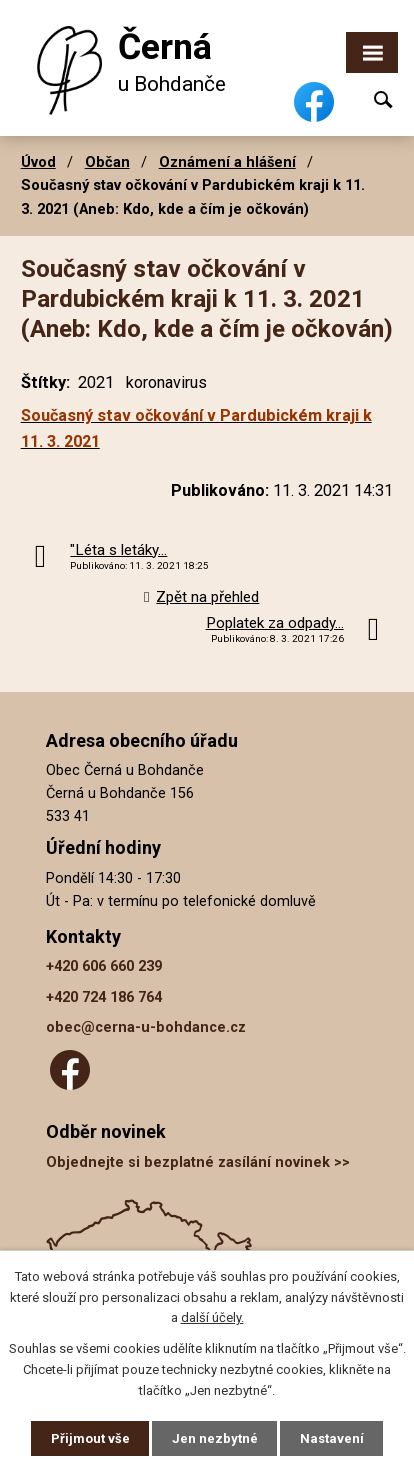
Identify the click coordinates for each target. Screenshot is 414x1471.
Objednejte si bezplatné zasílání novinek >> (198, 1162)
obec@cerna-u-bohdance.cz (146, 1027)
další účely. (212, 1318)
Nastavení (332, 1438)
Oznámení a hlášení (227, 162)
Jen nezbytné (215, 1438)
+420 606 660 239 (104, 966)
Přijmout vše (90, 1438)
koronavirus (166, 382)
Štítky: (45, 382)
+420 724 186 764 (104, 997)
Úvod (38, 162)
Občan (107, 162)
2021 (96, 382)
